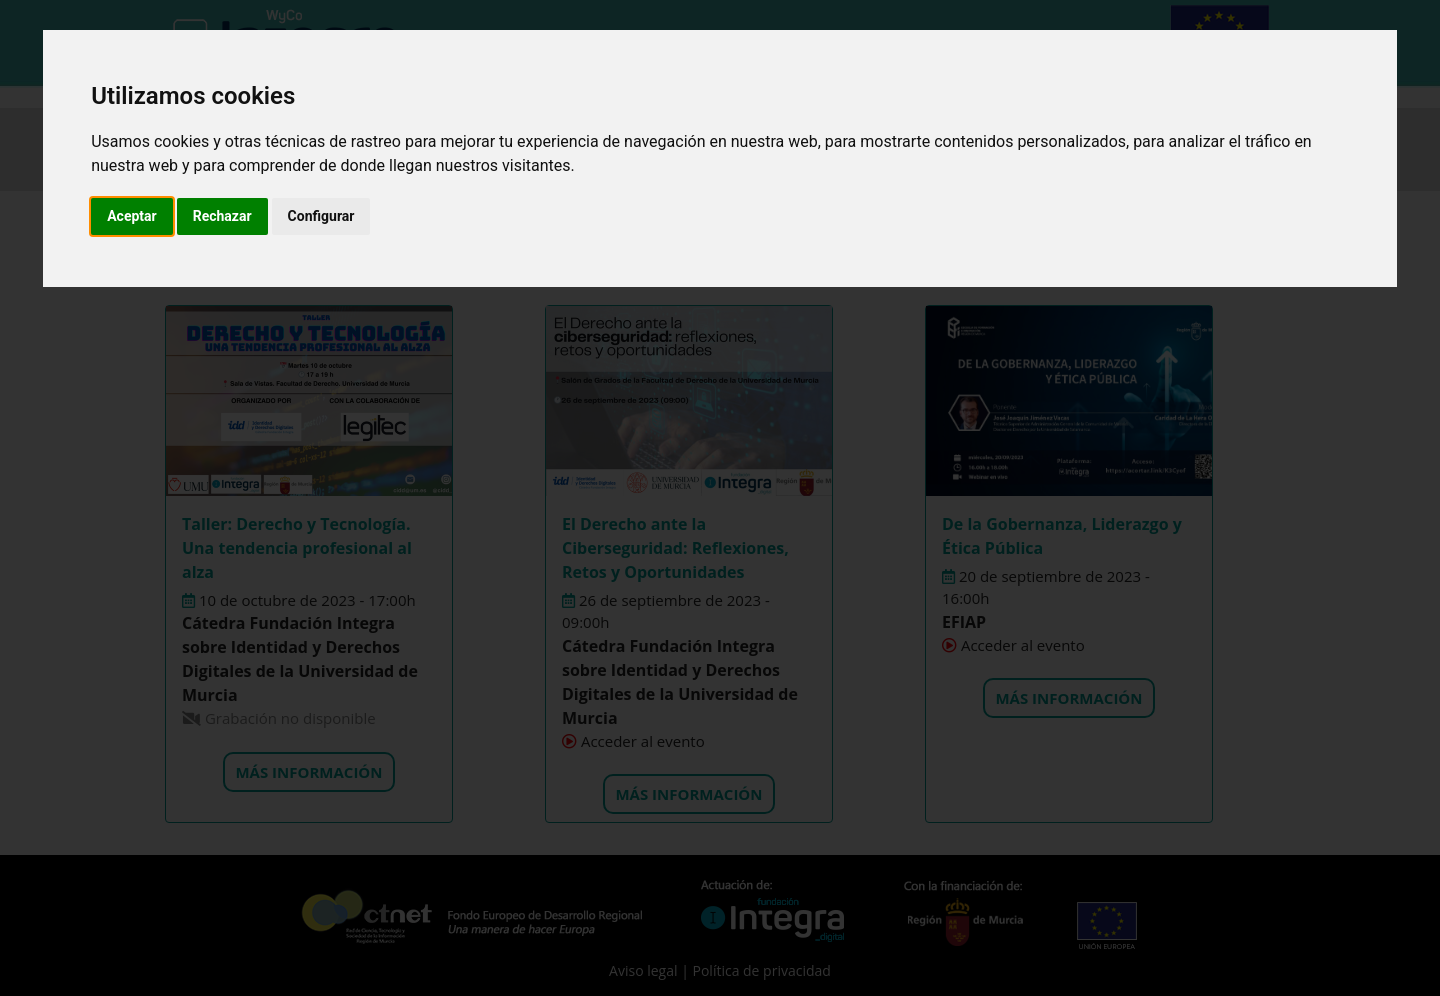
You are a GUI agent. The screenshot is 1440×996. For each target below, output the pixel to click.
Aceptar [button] (132, 216)
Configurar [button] (321, 216)
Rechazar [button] (222, 216)
